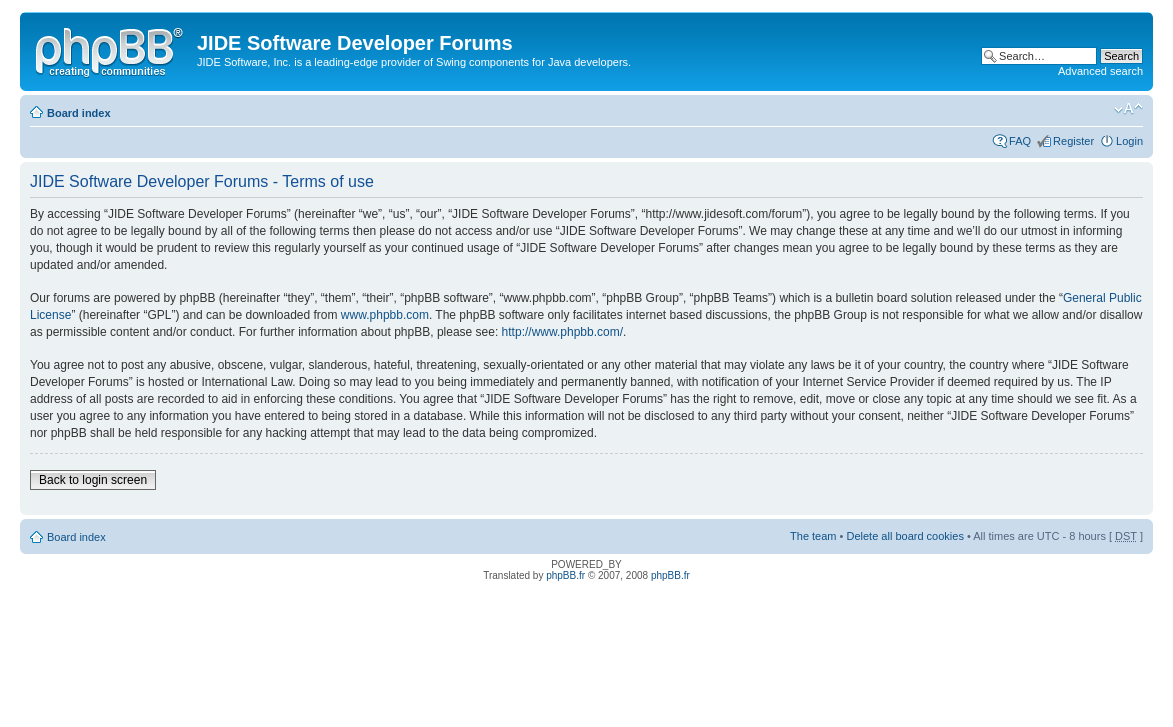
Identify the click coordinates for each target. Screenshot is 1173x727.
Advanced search (1100, 71)
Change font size (1128, 109)
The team (813, 536)
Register (1073, 141)
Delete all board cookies (904, 536)
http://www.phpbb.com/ (562, 332)
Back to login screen (93, 480)
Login (1129, 141)
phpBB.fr (565, 575)
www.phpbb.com (385, 315)
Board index (79, 113)
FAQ (1020, 141)
